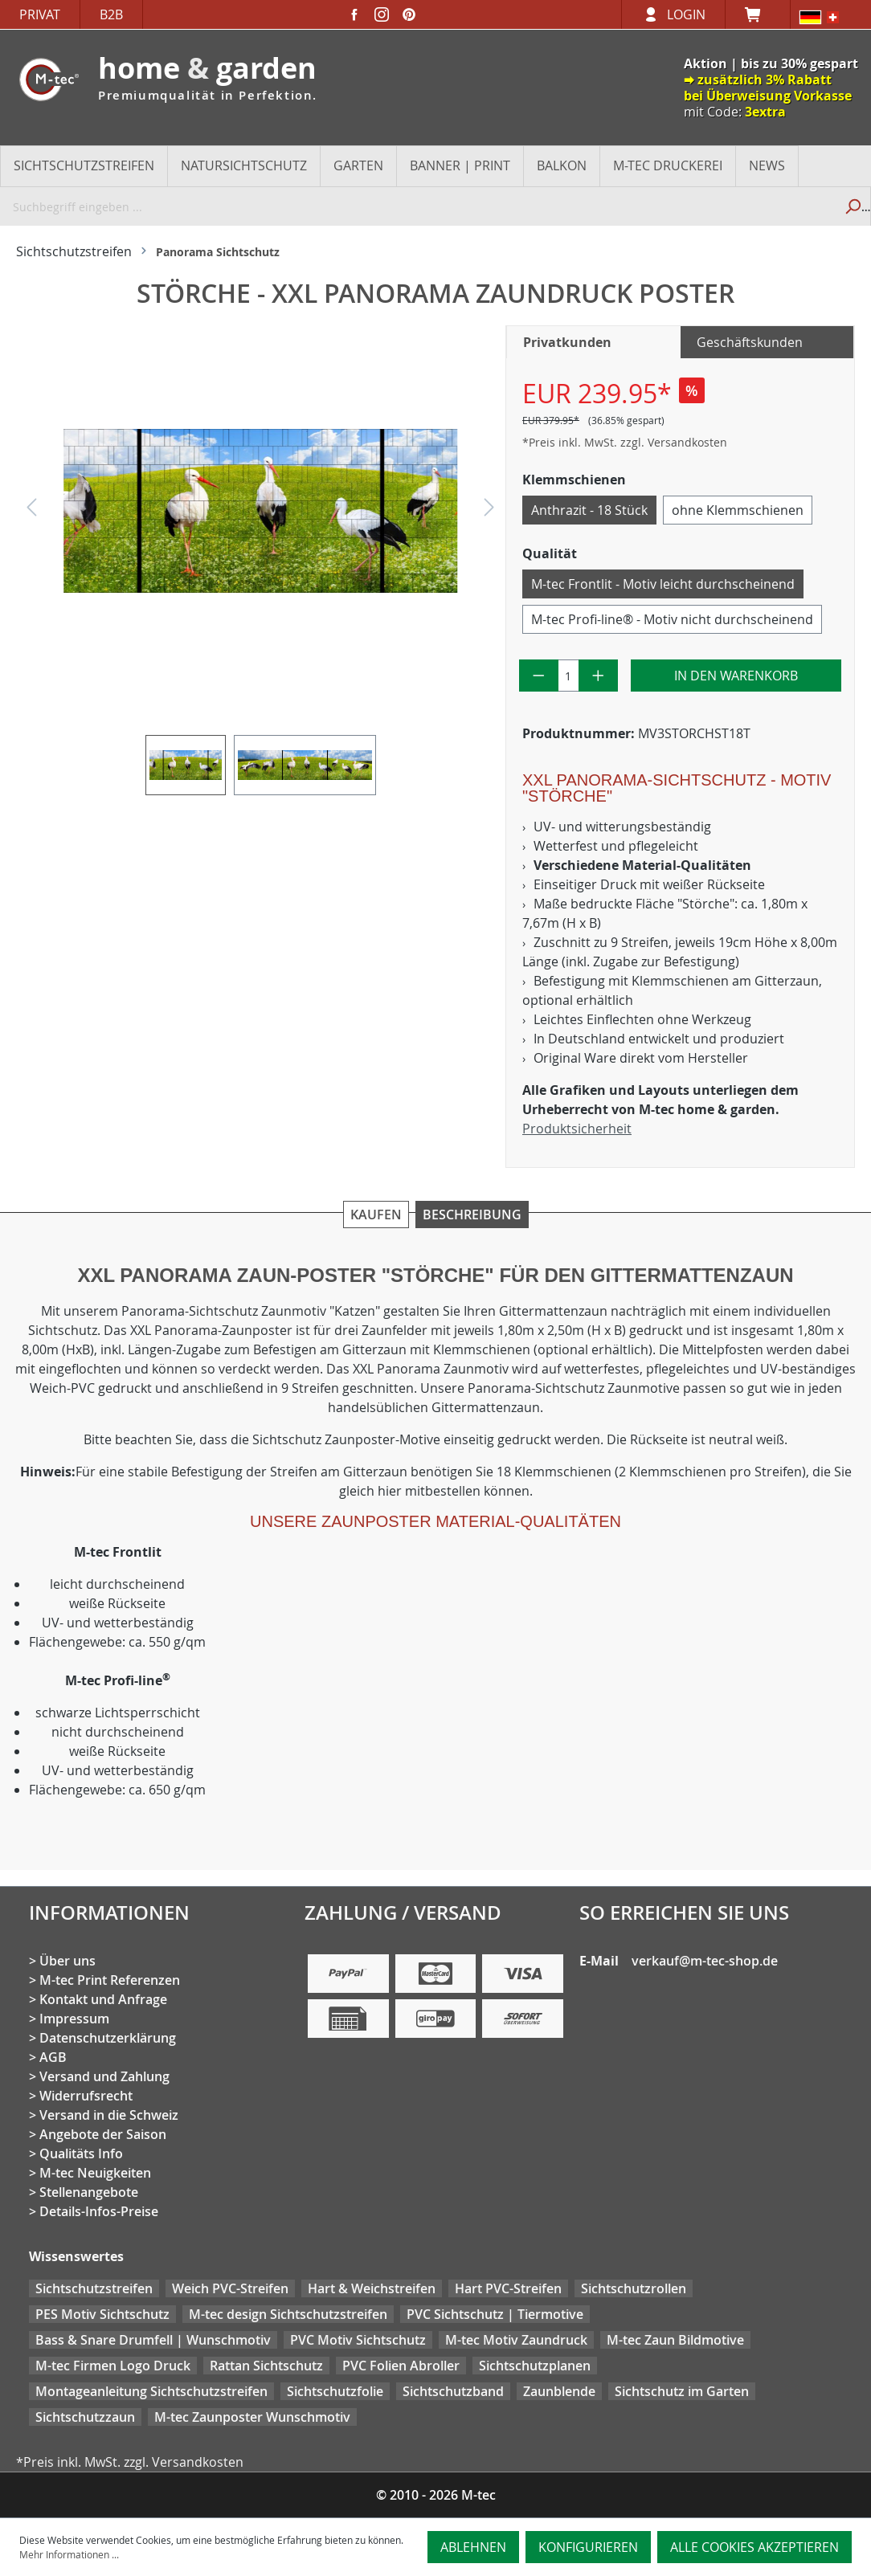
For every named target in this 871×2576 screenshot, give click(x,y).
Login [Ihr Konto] (686, 14)
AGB (53, 2057)
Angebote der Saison (102, 2134)
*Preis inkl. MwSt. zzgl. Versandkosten (624, 442)
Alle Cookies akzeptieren (754, 2547)
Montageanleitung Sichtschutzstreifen (151, 2391)
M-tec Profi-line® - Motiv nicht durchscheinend (672, 619)
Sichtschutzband (453, 2391)
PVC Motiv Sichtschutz (358, 2340)
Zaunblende (559, 2391)
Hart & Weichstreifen (372, 2288)
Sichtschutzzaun (85, 2417)
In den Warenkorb (736, 675)
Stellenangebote (88, 2192)
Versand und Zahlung (104, 2076)
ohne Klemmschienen (738, 510)
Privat (39, 14)
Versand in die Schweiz (108, 2115)
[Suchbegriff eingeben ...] (417, 206)
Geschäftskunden (750, 342)
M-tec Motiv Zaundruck (516, 2340)
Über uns (67, 1961)
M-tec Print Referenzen (109, 1980)
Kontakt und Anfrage (103, 1999)
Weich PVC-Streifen (230, 2288)
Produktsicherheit (577, 1128)
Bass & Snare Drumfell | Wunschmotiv (153, 2340)
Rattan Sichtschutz (266, 2365)
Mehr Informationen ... (69, 2554)
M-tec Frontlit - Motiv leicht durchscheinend (663, 584)
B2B (111, 14)
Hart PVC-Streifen (508, 2288)
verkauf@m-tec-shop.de (705, 1961)
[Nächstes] (489, 511)
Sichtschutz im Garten (682, 2391)
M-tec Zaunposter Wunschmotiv (252, 2417)
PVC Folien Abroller (401, 2365)
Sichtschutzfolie (335, 2391)
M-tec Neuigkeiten (95, 2173)
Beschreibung (472, 1214)
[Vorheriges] (31, 511)
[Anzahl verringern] (538, 675)
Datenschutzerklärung (107, 2038)
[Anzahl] (569, 675)
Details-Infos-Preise (98, 2211)
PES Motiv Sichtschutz (102, 2314)
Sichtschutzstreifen (94, 2288)
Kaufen (376, 1214)
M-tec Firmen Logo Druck (112, 2365)
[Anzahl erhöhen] (598, 675)
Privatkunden (567, 342)
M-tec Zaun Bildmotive (675, 2340)
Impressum (74, 2018)
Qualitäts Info (81, 2153)
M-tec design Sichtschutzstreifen (288, 2314)
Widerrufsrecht (86, 2095)
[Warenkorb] (758, 14)
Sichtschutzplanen (535, 2365)
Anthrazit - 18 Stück (589, 510)
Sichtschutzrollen (633, 2288)
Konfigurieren (588, 2547)
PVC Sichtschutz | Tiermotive (495, 2314)
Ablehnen (473, 2547)
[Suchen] (852, 206)
